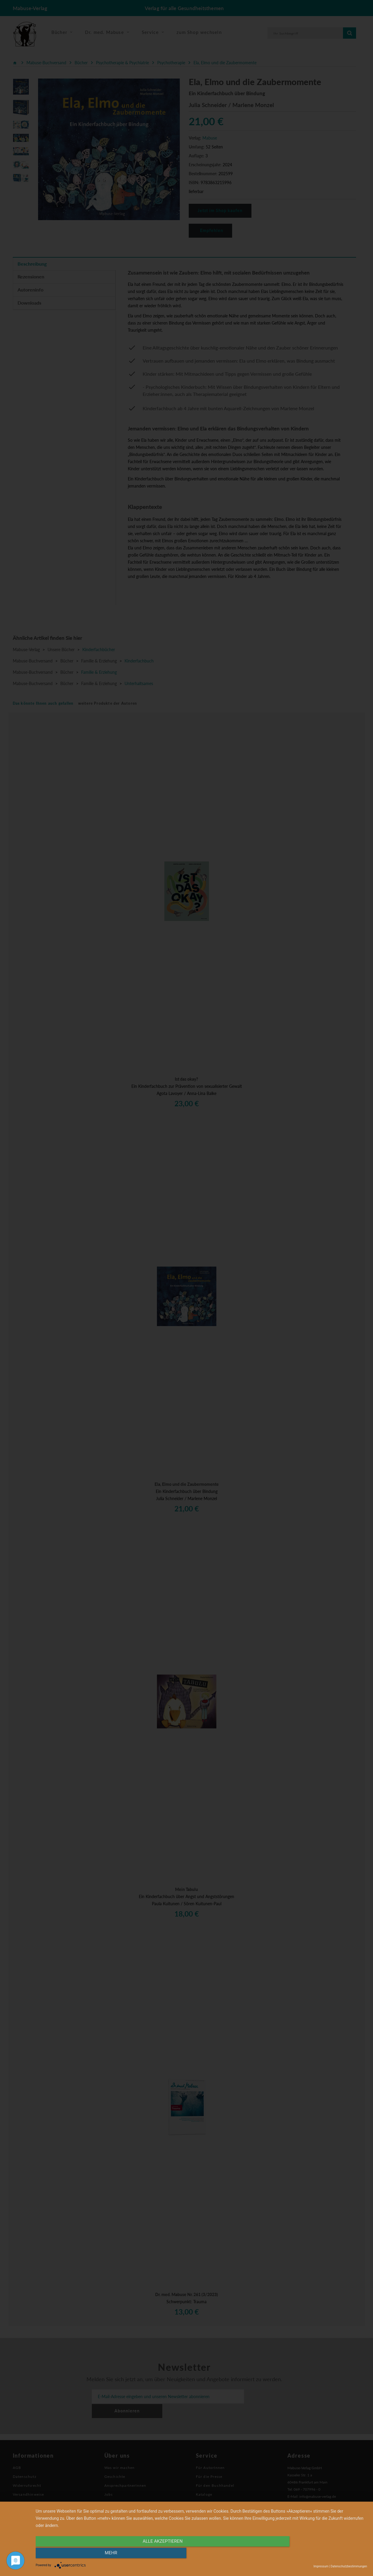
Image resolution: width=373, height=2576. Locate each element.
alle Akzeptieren (151, 2554)
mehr (317, 2554)
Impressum (321, 2566)
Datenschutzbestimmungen (348, 2566)
